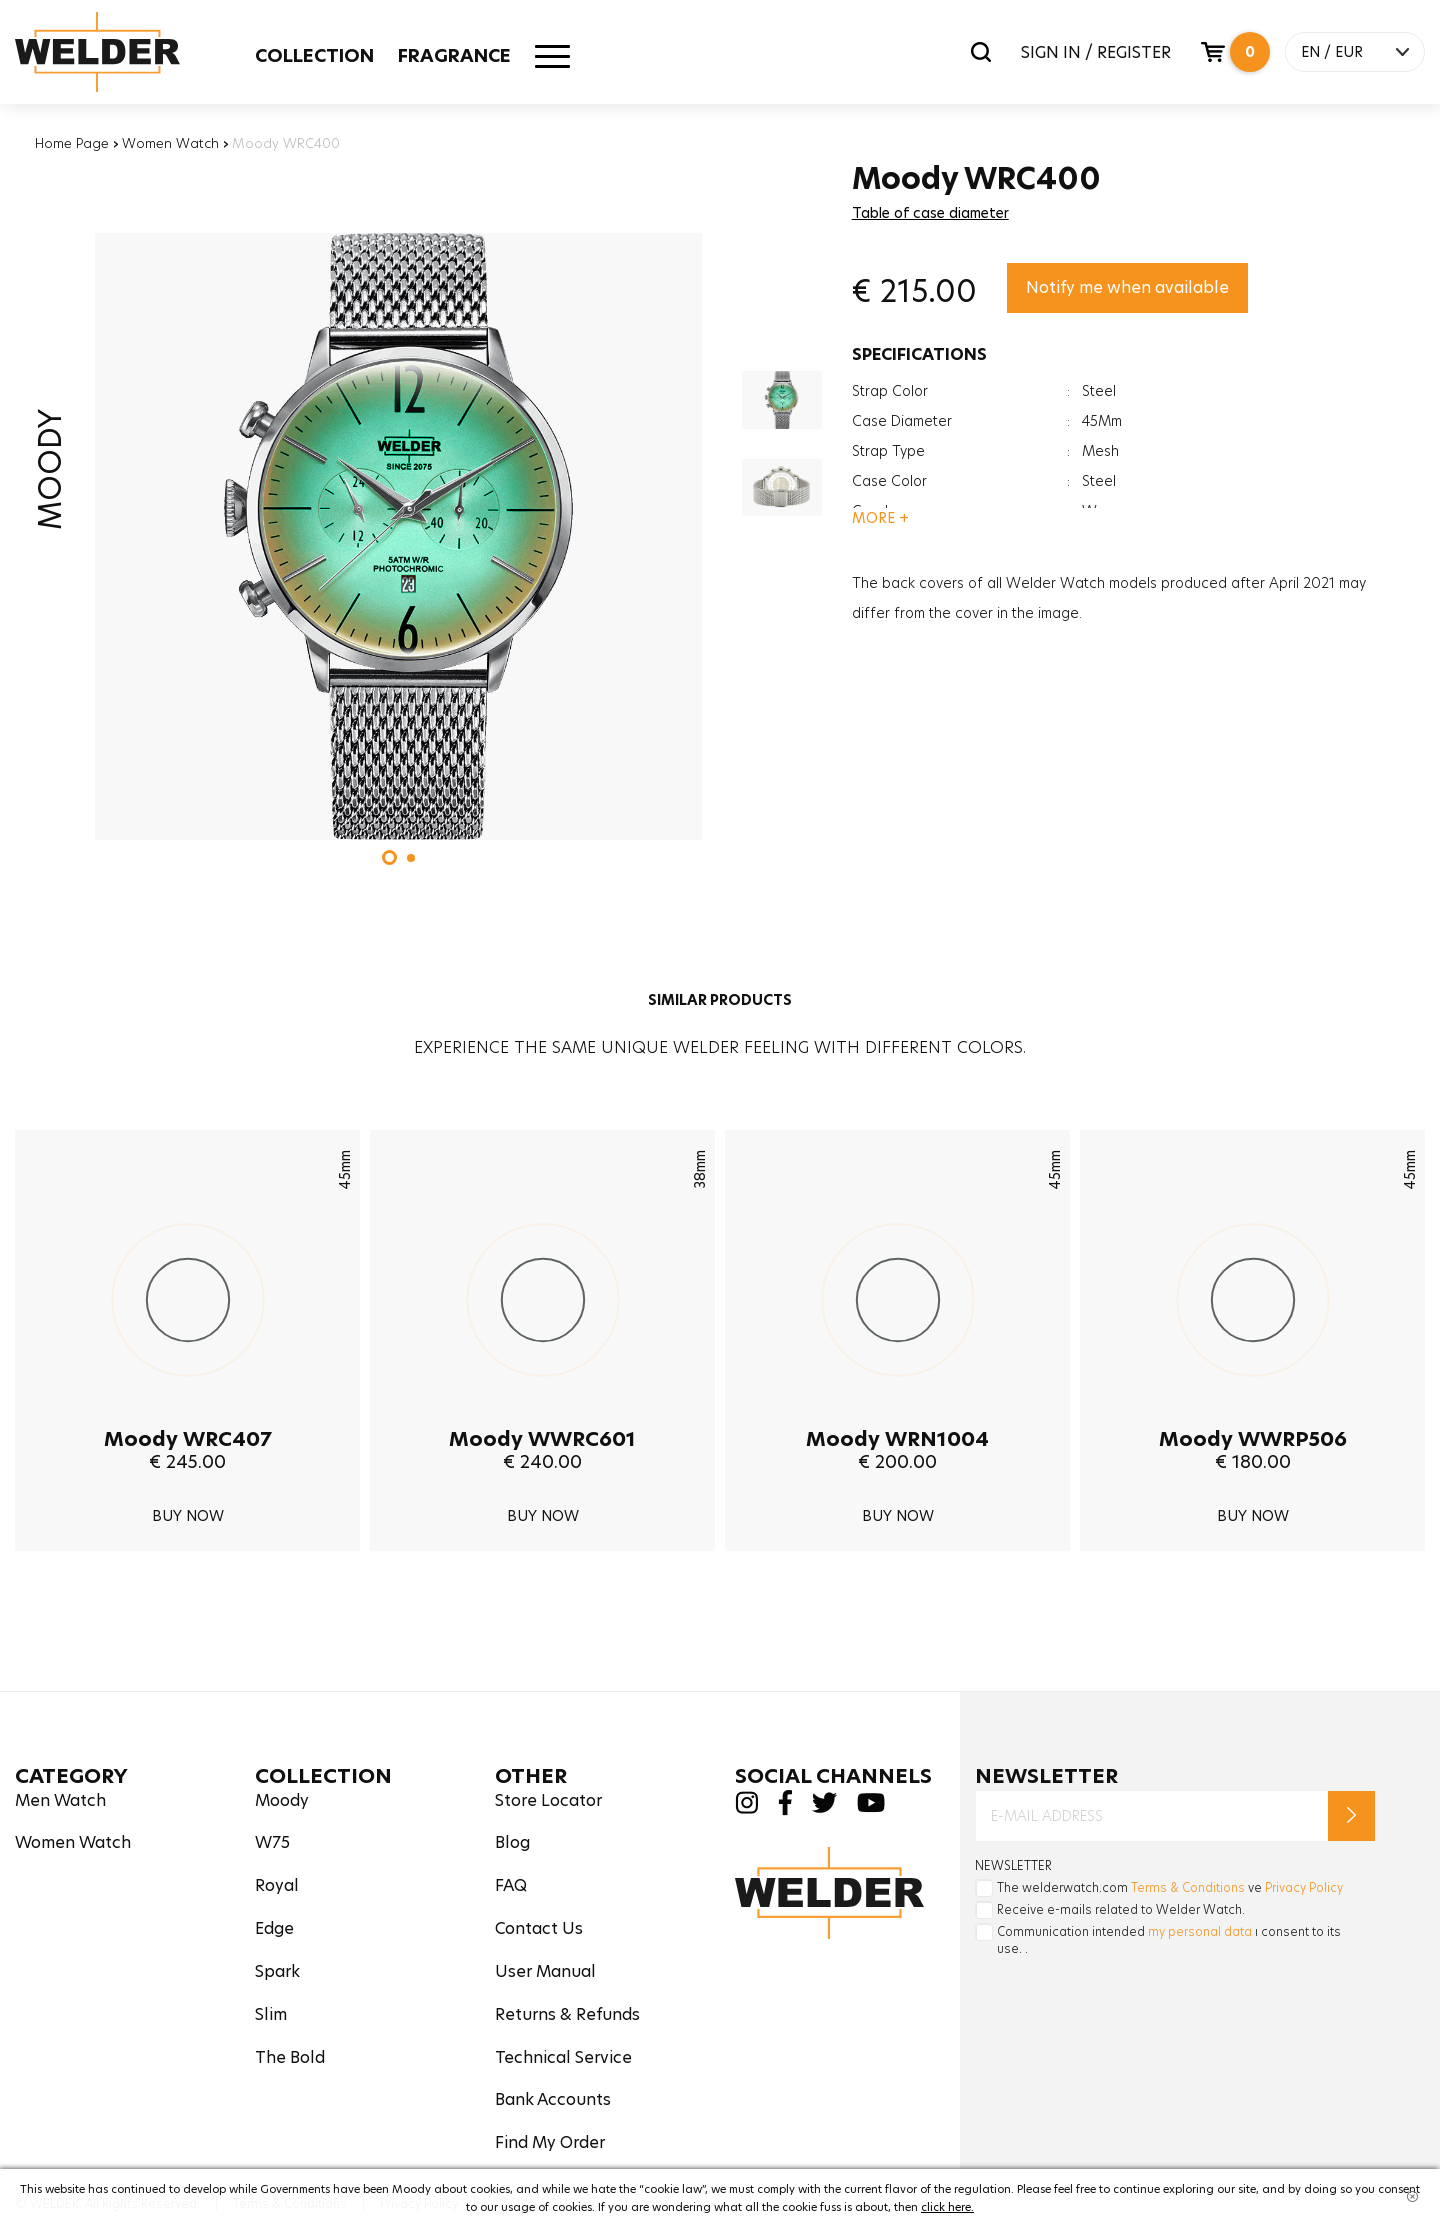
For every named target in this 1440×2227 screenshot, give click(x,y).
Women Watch (170, 143)
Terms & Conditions (1188, 1887)
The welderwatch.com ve (1170, 1887)
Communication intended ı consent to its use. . (1169, 1940)
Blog (512, 1842)
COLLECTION (314, 55)
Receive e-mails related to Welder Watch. (1121, 1909)
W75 (272, 1842)
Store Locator (548, 1800)
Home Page (72, 143)
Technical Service (563, 2057)
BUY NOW (188, 1516)
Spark (277, 1971)
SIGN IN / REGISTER (1096, 52)
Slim (271, 2014)
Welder (117, 52)
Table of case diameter (930, 213)
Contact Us (539, 1928)
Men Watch (60, 1800)
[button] (389, 857)
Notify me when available (1127, 287)
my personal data (1200, 1931)
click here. (947, 2207)
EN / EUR (1332, 52)
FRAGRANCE (454, 55)
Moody (282, 1800)
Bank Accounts (553, 2099)
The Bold (290, 2057)
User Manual (545, 1971)
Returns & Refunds (567, 2014)
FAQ (511, 1885)
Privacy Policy (1304, 1887)
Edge (274, 1928)
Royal (277, 1885)
